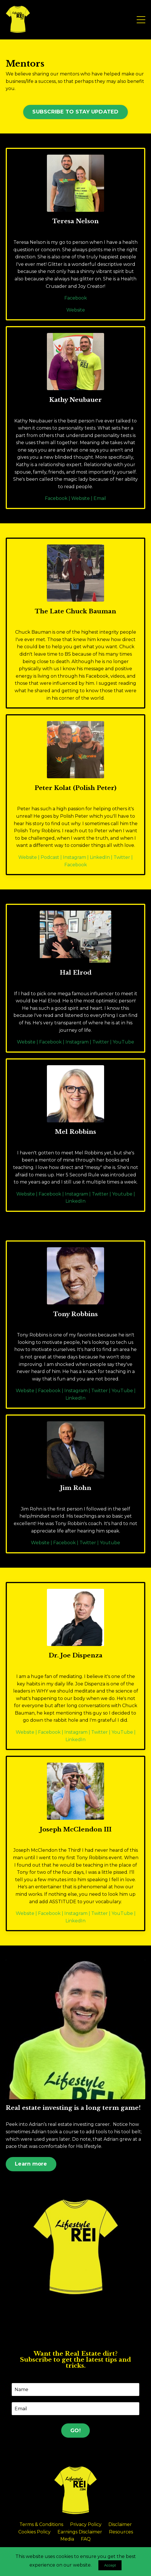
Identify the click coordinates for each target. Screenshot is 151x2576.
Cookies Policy (34, 2532)
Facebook (75, 298)
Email (100, 498)
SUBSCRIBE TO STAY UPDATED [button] (75, 112)
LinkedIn (100, 857)
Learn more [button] (31, 2164)
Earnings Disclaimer (79, 2532)
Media (67, 2539)
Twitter (122, 857)
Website (75, 310)
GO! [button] (75, 2430)
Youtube (122, 1194)
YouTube (123, 1042)
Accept (110, 2565)
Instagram (74, 857)
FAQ (86, 2539)
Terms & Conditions (41, 2524)
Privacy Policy (86, 2524)
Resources (121, 2532)
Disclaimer (120, 2524)
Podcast (50, 857)
